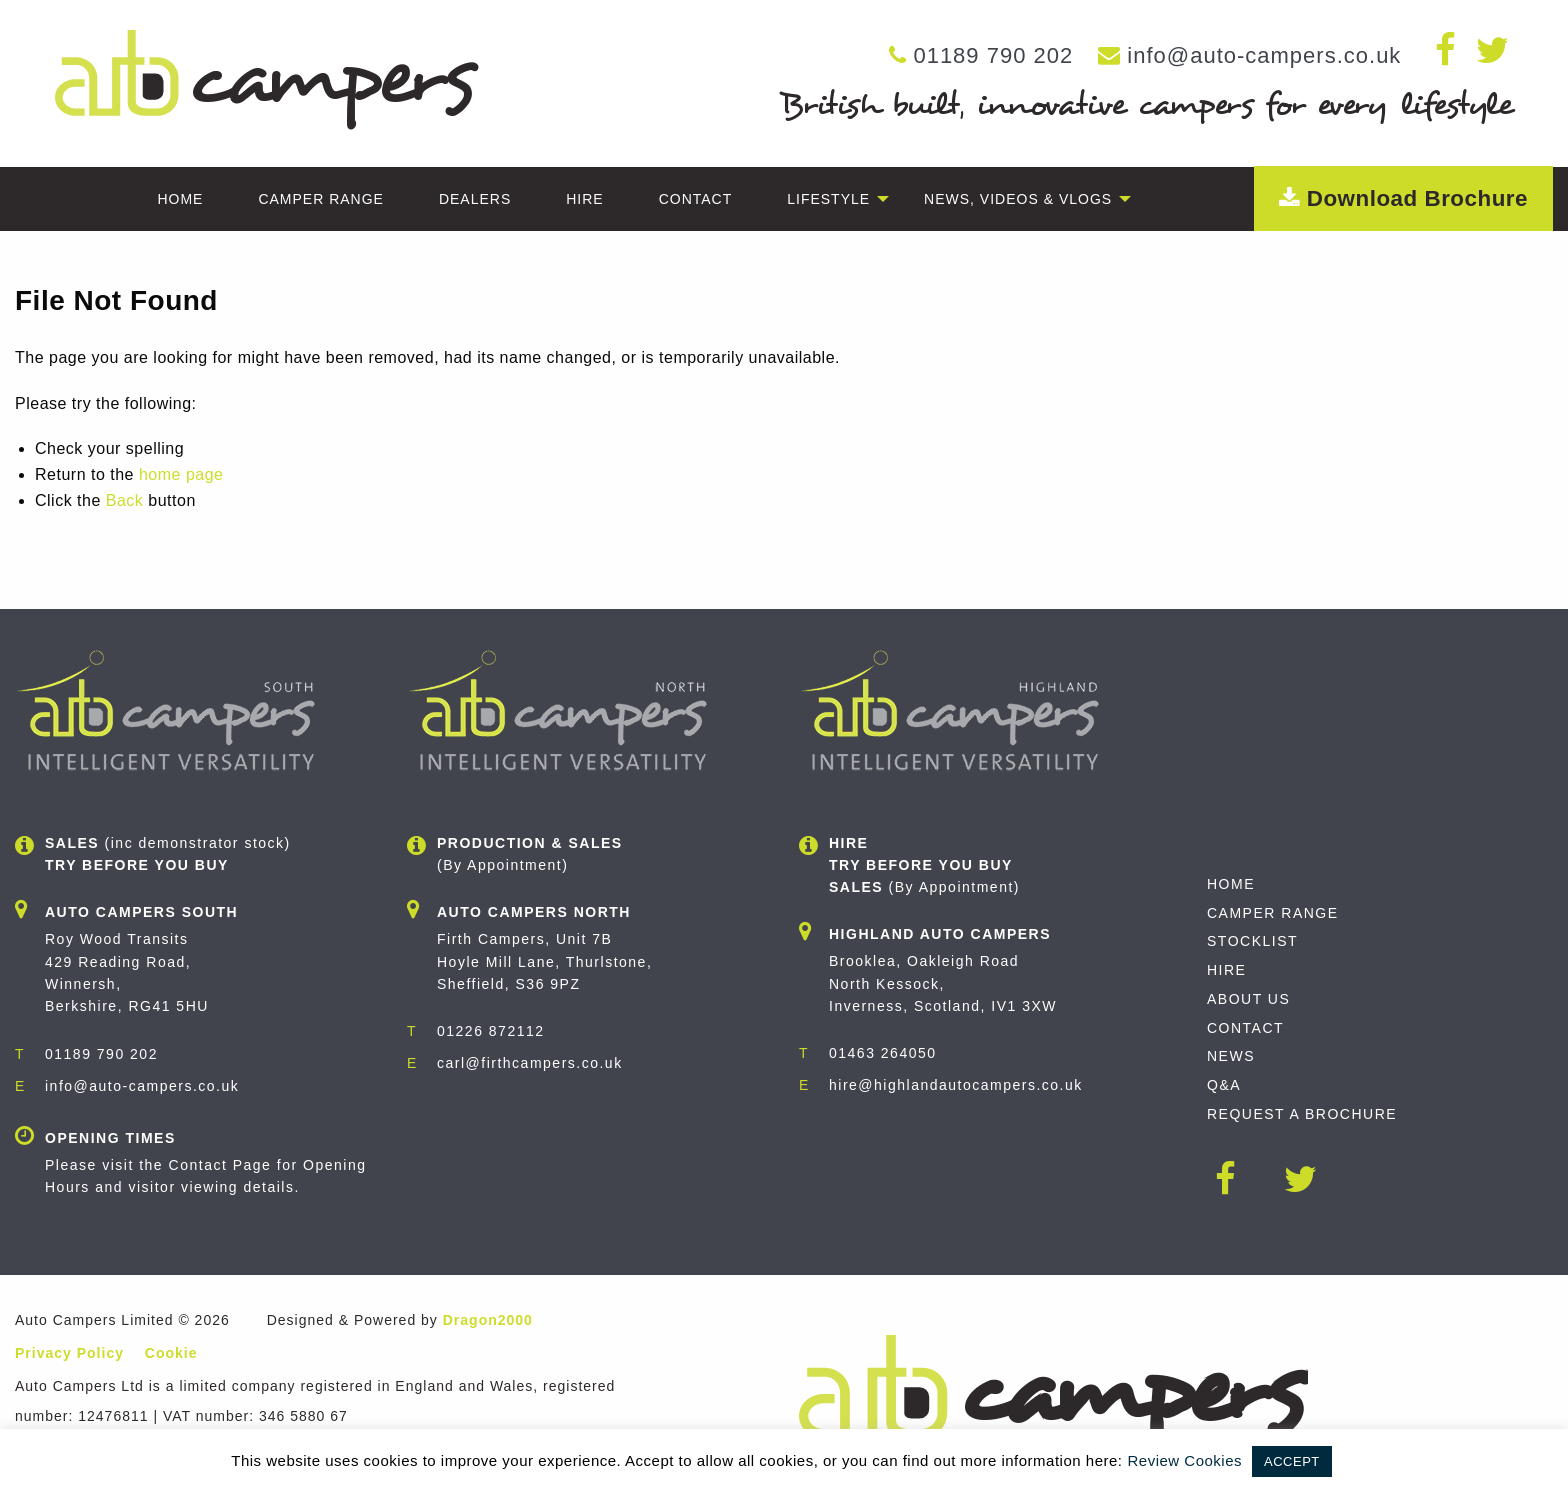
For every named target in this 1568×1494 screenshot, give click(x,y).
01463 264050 (883, 1053)
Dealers (475, 199)
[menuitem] (180, 199)
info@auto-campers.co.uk (1264, 55)
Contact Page (220, 1165)
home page (181, 474)
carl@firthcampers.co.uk (530, 1063)
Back (125, 500)
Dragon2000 (488, 1320)
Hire (584, 199)
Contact (696, 199)
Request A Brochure (1302, 1114)
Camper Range (321, 199)
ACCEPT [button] (1292, 1461)
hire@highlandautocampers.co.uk (956, 1085)
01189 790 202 (993, 55)
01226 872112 (491, 1031)
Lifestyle (828, 199)
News (1231, 1056)
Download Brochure (1403, 198)
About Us (1248, 999)
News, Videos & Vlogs (1018, 199)
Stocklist (1252, 941)
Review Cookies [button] (1184, 1460)
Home (180, 199)
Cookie (171, 1353)
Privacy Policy (69, 1353)
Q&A (1224, 1085)
